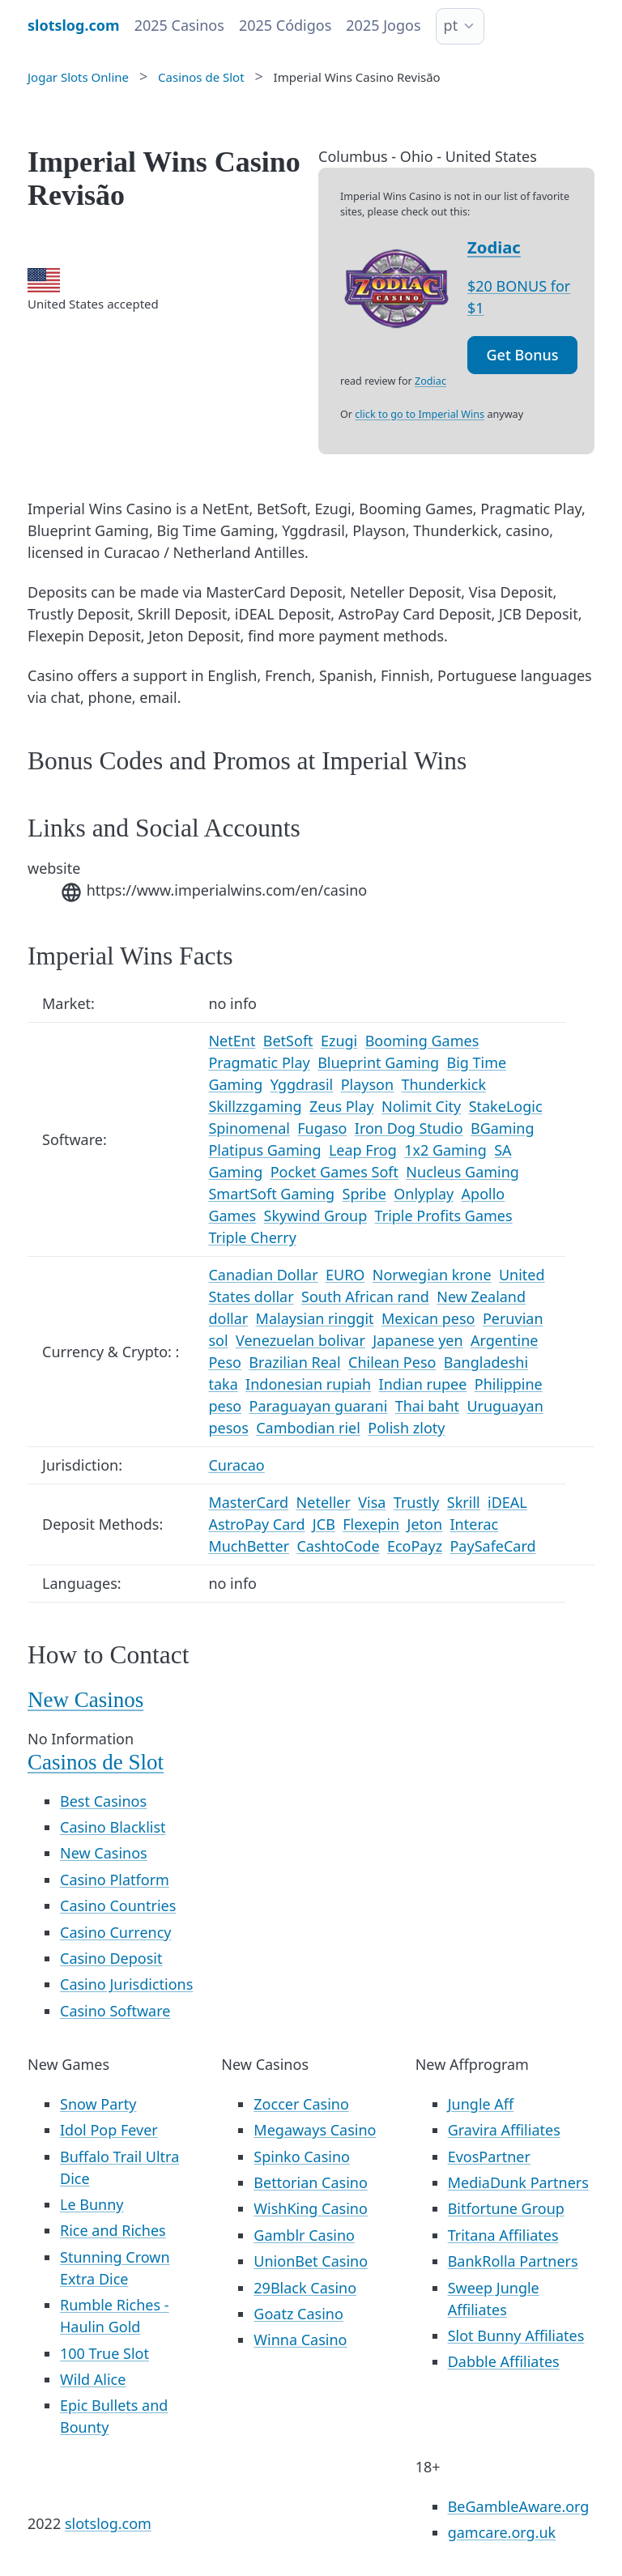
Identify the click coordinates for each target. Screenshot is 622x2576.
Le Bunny (92, 2204)
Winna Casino (300, 2339)
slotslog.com (108, 2523)
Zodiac (494, 247)
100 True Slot (104, 2353)
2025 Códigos (285, 25)
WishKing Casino (310, 2208)
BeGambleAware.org (519, 2506)
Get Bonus (523, 354)
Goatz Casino (298, 2313)
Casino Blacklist (113, 1827)
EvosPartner (489, 2156)
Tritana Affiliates (503, 2235)
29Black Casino (304, 2287)
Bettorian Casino (310, 2182)
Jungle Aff (481, 2104)
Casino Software (115, 2010)
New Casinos (85, 1700)
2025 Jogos (383, 25)
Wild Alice (93, 2379)
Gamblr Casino (304, 2235)
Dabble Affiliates (504, 2361)
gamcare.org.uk (502, 2532)
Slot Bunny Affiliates (516, 2335)
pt (451, 25)
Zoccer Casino (301, 2104)
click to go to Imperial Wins (419, 414)
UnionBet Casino (310, 2261)
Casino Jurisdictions (126, 1984)
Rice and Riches (113, 2230)
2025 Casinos (179, 25)
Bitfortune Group (506, 2208)
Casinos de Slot (96, 1762)
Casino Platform (114, 1879)
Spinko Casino (301, 2156)
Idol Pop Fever (109, 2130)
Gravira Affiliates (504, 2130)
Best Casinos (103, 1801)
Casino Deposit (111, 1958)
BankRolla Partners (513, 2261)
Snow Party (98, 2104)
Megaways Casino (314, 2130)
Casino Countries (118, 1905)
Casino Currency (116, 1932)
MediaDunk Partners (518, 2182)
